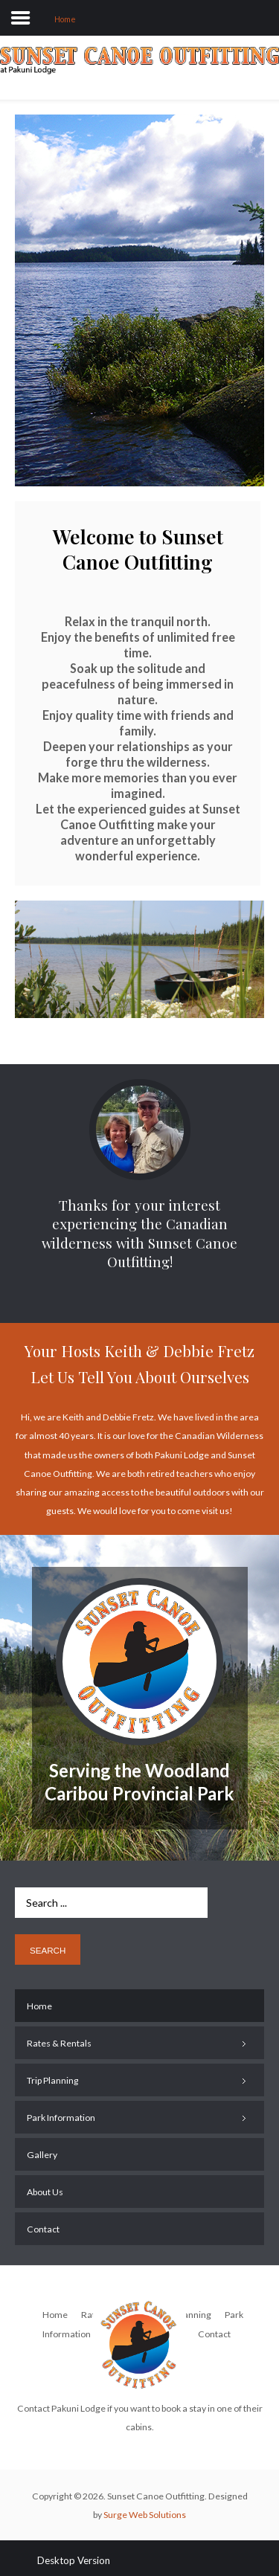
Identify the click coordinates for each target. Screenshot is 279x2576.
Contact (214, 2334)
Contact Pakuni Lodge (61, 2408)
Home (55, 2314)
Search (47, 1950)
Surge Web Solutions (144, 2514)
